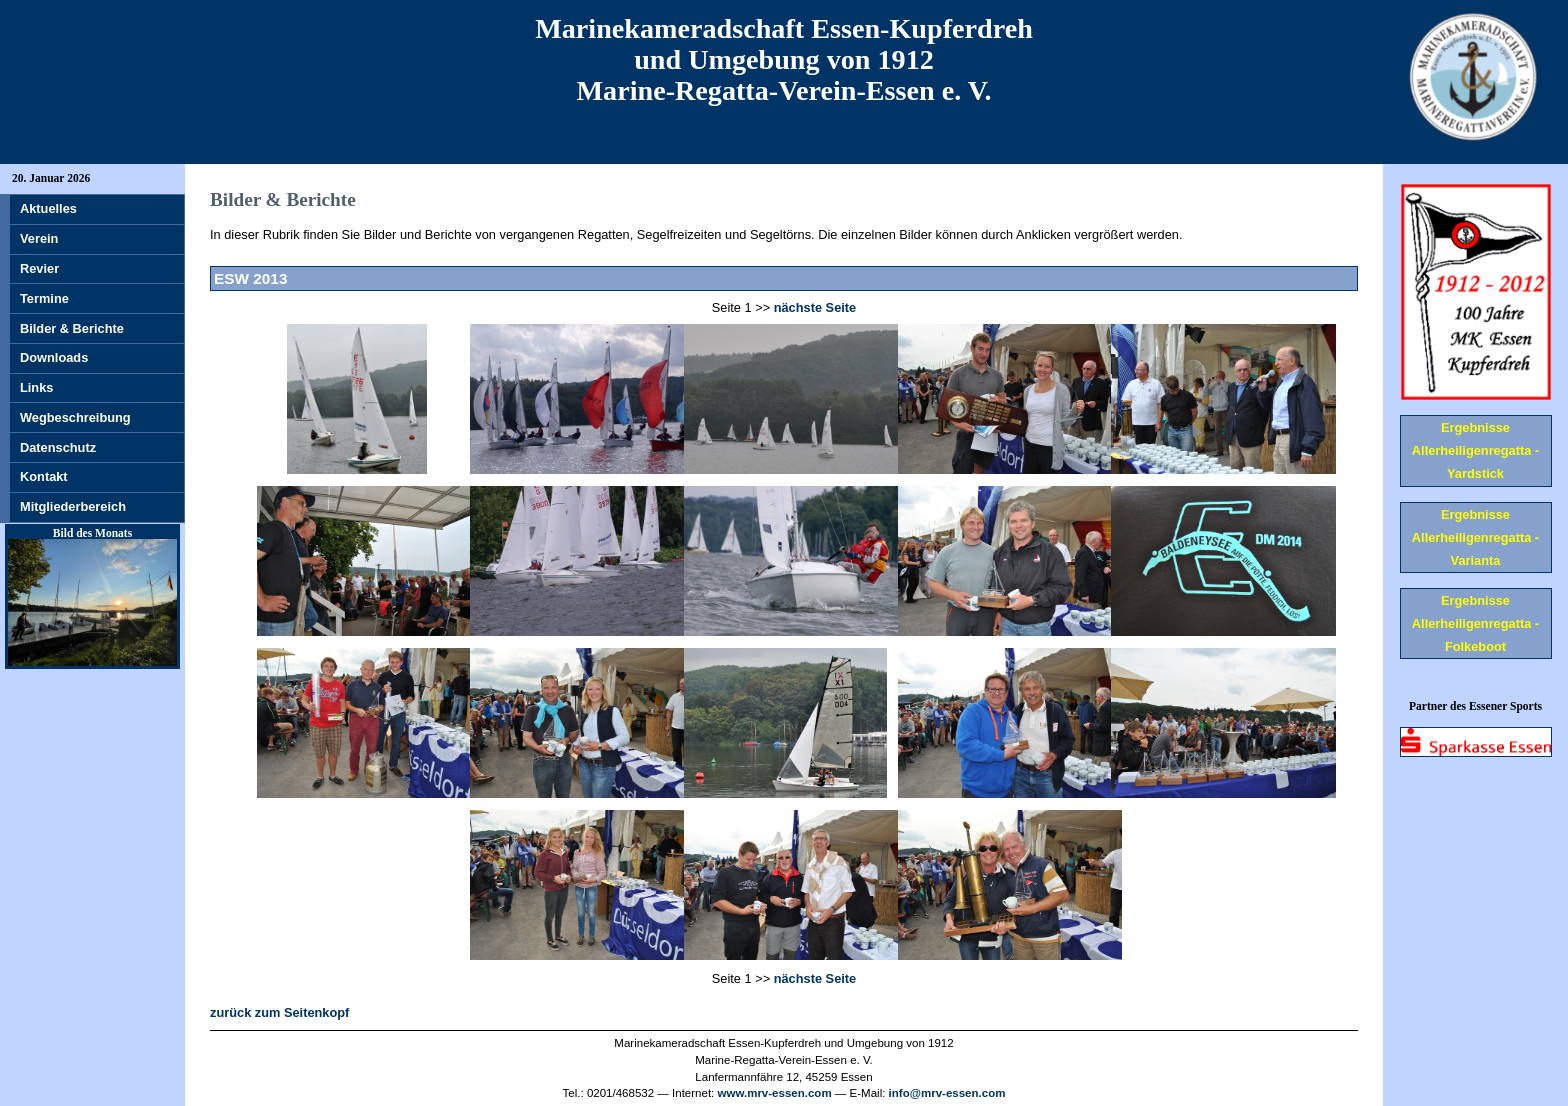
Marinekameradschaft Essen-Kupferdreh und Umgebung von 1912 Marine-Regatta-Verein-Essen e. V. (784, 59)
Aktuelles (48, 208)
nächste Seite (815, 307)
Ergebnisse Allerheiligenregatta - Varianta (1475, 537)
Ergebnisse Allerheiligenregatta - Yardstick (1475, 450)
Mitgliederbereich (73, 506)
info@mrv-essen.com (947, 1093)
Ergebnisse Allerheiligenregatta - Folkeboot (1475, 623)
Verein (39, 238)
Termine (44, 298)
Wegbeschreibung (75, 417)
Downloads (54, 357)
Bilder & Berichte (72, 328)
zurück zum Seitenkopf (279, 1012)
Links (36, 387)
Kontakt (44, 476)
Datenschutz (58, 447)
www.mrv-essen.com (775, 1093)
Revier (39, 268)
